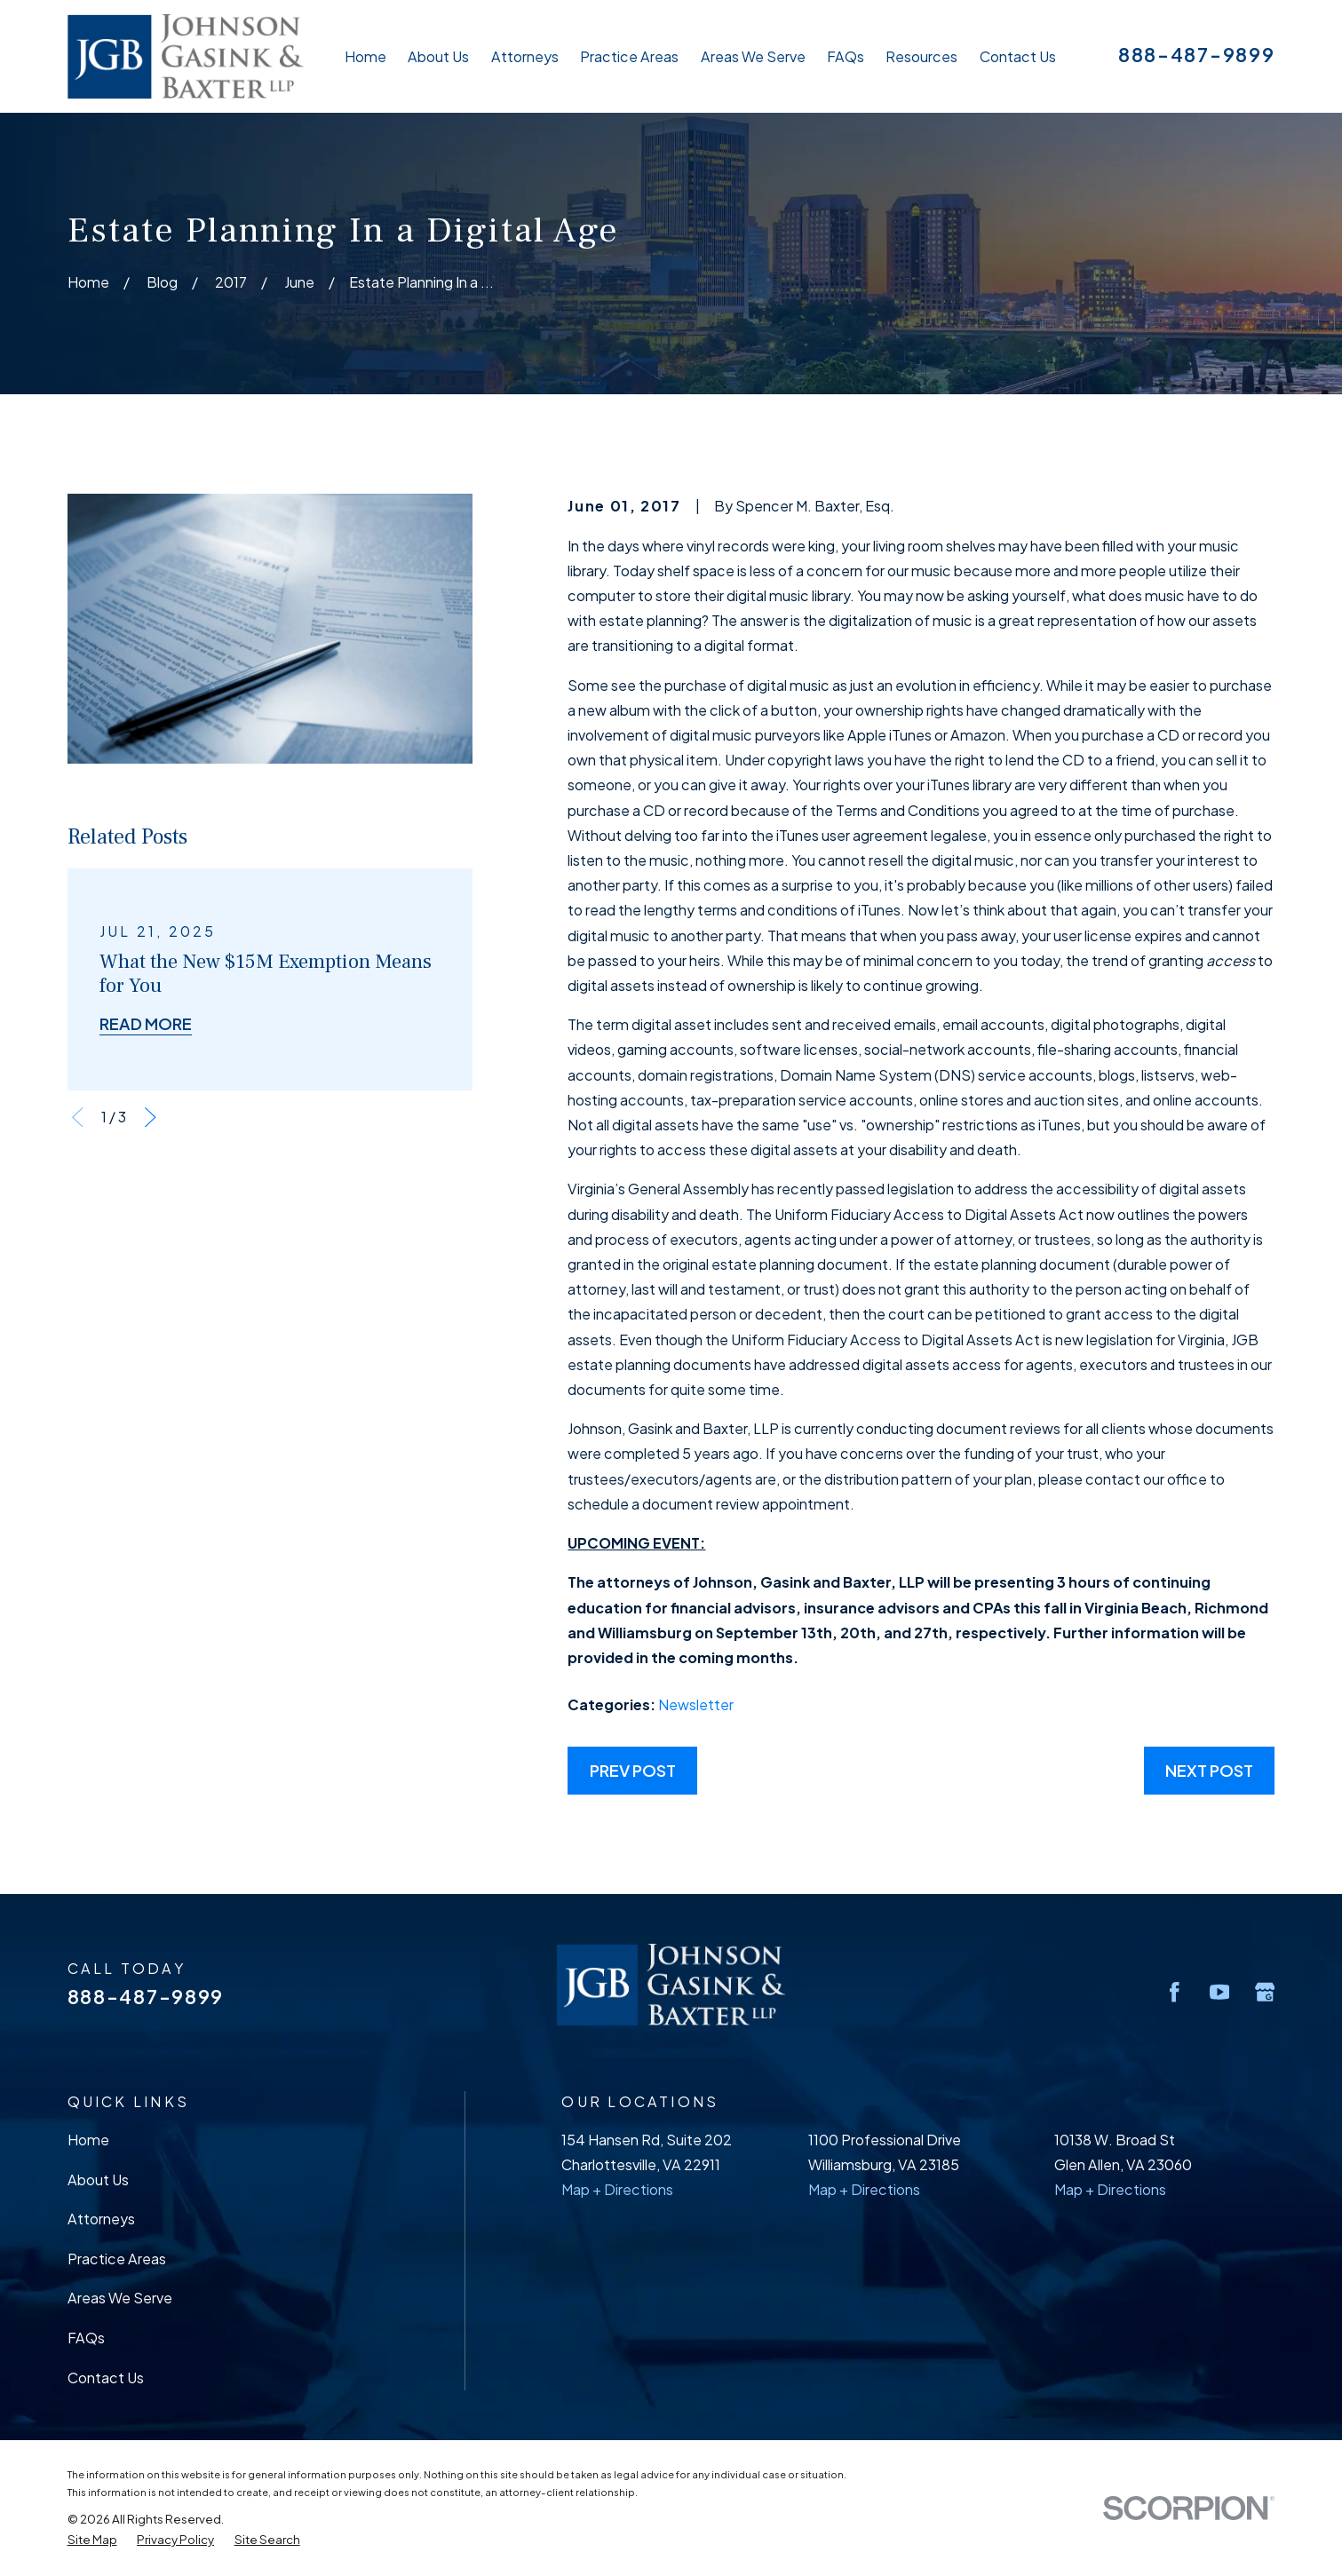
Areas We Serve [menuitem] (753, 56)
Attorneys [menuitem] (525, 56)
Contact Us (105, 2377)
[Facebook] (1174, 1992)
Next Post (1209, 1770)
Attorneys (101, 2218)
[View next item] (150, 1117)
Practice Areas (116, 2258)
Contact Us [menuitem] (1018, 56)
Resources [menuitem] (921, 56)
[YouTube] (1220, 1992)
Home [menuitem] (365, 56)
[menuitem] (92, 2539)
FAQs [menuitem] (845, 56)
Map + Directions (617, 2189)
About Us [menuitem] (438, 56)
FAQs (86, 2337)
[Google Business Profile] (1265, 1992)
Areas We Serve (119, 2297)
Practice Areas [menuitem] (629, 56)
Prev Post (633, 1770)
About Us (98, 2179)
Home (88, 2139)
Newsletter (696, 1704)
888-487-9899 (1196, 55)
